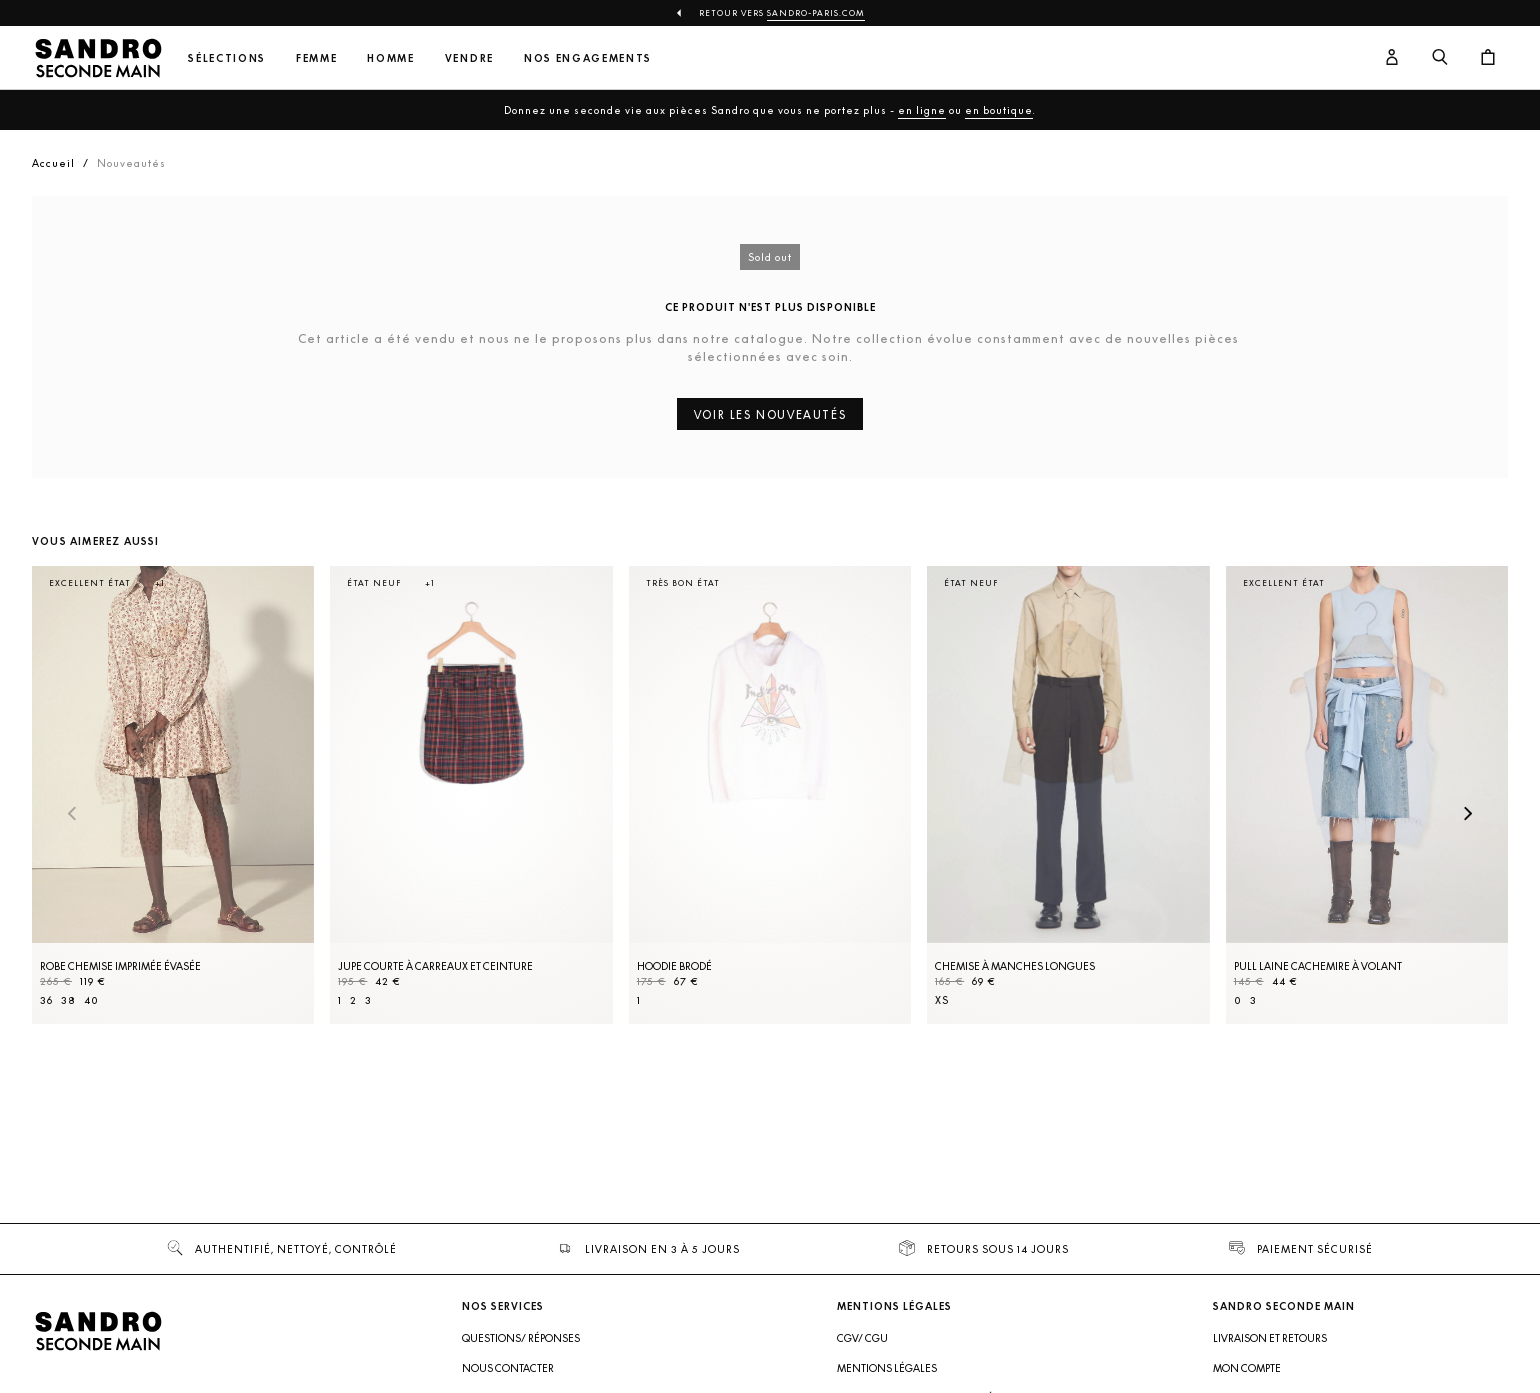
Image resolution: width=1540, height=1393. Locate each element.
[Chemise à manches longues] (1068, 795)
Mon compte (1247, 1368)
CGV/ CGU (862, 1338)
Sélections (227, 58)
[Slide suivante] (1468, 815)
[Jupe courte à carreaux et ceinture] (471, 795)
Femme (316, 58)
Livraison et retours (1270, 1338)
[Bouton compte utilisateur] (1392, 58)
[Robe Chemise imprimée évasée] (173, 795)
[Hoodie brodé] (770, 795)
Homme (390, 58)
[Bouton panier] (1488, 58)
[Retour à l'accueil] (98, 58)
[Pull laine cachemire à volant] (1367, 795)
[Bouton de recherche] (1440, 58)
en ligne (922, 110)
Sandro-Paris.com (816, 13)
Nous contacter (508, 1368)
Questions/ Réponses (521, 1338)
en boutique (999, 110)
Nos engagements (588, 58)
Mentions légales (887, 1368)
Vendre (469, 58)
